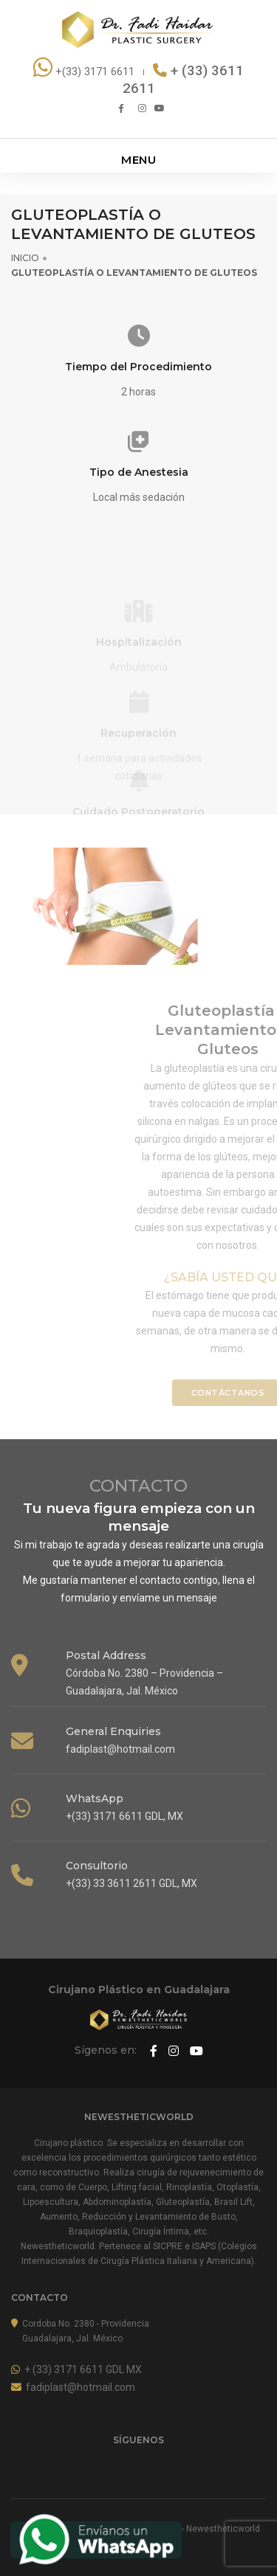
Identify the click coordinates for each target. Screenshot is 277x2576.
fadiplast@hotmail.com (120, 1749)
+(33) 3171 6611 (85, 71)
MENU (138, 160)
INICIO (25, 257)
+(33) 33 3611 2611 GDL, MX (131, 1883)
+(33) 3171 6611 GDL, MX (124, 1816)
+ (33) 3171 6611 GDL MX (76, 2369)
